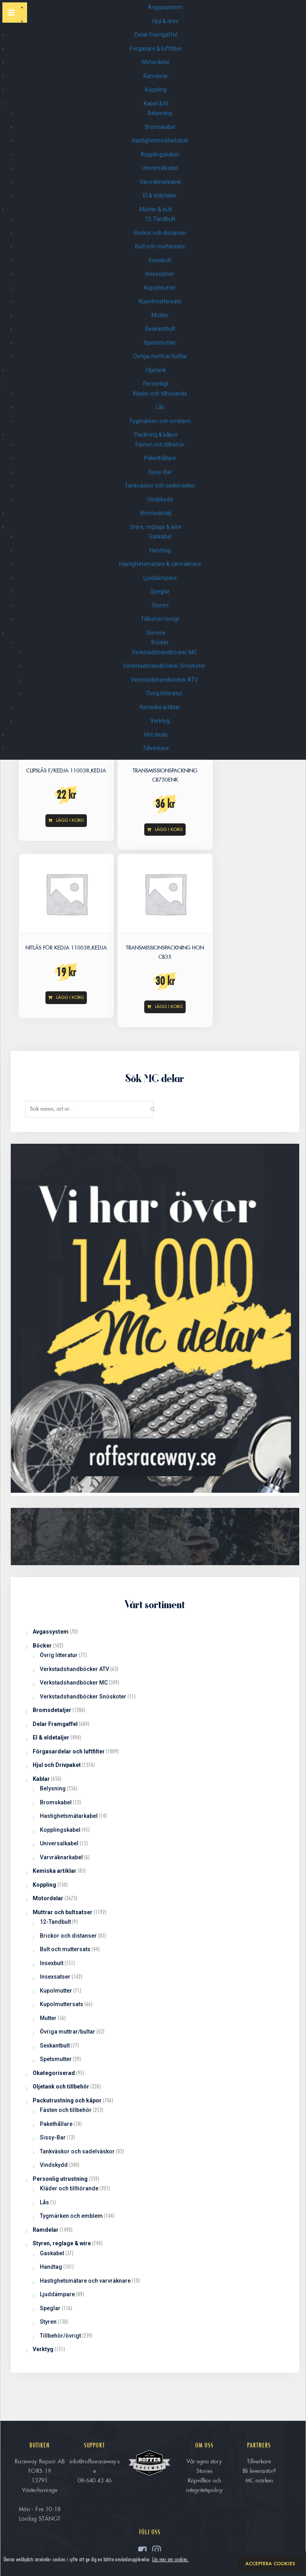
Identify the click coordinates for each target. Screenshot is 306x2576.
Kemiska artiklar (160, 707)
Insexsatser (160, 274)
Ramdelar (155, 76)
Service (156, 633)
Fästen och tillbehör (159, 444)
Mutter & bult (155, 209)
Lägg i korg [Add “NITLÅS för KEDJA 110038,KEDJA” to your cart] (70, 997)
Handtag (160, 550)
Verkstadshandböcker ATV (164, 680)
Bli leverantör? (259, 2471)
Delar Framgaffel (55, 1724)
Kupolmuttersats (160, 301)
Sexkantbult (160, 329)
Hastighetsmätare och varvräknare (85, 2281)
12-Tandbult (160, 219)
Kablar (41, 1779)
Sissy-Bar (160, 472)
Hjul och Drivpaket (57, 1765)
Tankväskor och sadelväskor (160, 485)
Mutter (160, 315)
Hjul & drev (166, 21)
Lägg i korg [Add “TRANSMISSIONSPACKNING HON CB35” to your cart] (169, 1006)
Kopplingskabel (160, 154)
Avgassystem (166, 7)
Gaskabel (160, 536)
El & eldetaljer (160, 195)
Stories (204, 2471)
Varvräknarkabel (160, 182)
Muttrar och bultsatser (62, 1912)
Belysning (160, 113)
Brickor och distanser (160, 233)
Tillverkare (156, 748)
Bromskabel (160, 127)
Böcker (160, 642)
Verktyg (160, 721)
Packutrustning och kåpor (67, 2100)
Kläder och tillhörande (160, 393)
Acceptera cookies (270, 2563)
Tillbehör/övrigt (160, 619)
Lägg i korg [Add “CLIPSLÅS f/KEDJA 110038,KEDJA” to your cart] (70, 820)
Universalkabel (160, 168)
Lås (160, 407)
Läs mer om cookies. (170, 2559)
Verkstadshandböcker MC (164, 652)
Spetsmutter (160, 342)
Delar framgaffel (156, 34)
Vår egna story (204, 2461)
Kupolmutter (160, 288)
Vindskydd (160, 499)
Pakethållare (160, 458)
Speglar (160, 591)
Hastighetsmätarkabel (160, 140)
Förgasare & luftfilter (156, 48)
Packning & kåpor (156, 434)
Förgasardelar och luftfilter (69, 1751)
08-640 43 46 (95, 2480)
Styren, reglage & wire (62, 2243)
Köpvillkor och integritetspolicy (204, 2485)
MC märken (259, 2480)
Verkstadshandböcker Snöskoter (164, 666)
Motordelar (156, 62)
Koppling (156, 89)
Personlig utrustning (60, 2179)
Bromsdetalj (156, 513)
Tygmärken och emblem (160, 421)
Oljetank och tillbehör (61, 2086)
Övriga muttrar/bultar (160, 356)
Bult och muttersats (160, 246)
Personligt (156, 383)
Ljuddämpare (160, 578)
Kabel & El (156, 103)
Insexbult (160, 260)
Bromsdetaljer (52, 1710)
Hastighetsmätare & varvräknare (160, 564)
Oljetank (155, 370)
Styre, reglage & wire (156, 527)
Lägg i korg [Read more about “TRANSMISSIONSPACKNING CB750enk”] (169, 829)
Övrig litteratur (164, 693)
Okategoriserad (54, 2073)
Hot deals (156, 734)
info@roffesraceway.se (94, 2466)
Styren (160, 605)
